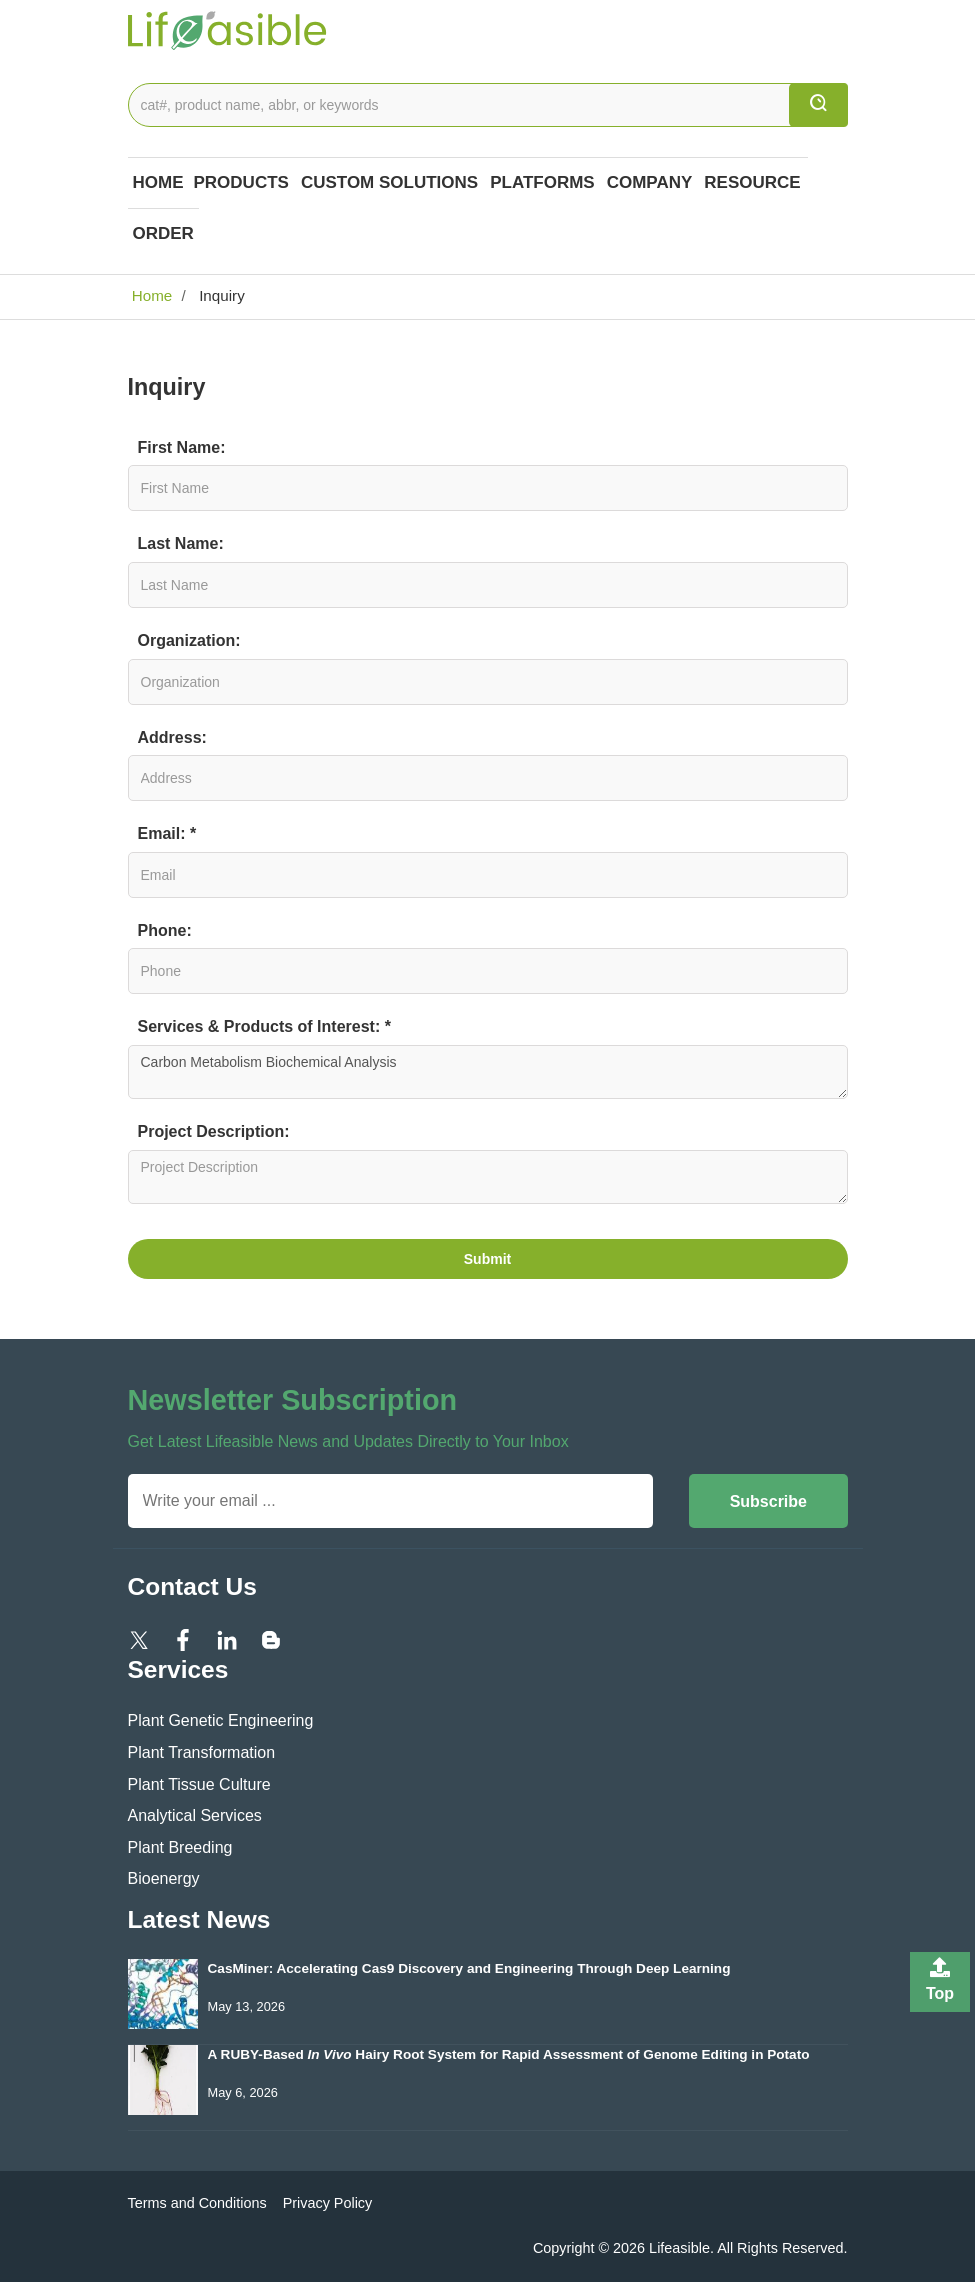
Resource (752, 182)
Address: (172, 737)
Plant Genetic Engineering (221, 1720)
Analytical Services (195, 1815)
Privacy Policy (328, 2203)
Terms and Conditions (197, 2203)
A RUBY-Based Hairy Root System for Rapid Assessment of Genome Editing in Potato (509, 2054)
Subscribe (768, 1501)
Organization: (189, 640)
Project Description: (214, 1131)
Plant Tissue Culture (199, 1784)
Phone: (165, 930)
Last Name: (181, 543)
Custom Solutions (389, 182)
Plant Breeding (180, 1847)
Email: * (167, 833)
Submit (487, 1259)
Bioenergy (164, 1878)
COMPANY (650, 182)
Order (163, 233)
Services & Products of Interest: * (264, 1026)
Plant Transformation (202, 1752)
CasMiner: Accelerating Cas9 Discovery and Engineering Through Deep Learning (469, 1968)
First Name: (182, 447)
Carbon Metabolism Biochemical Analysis (488, 1072)
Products (241, 182)
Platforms (542, 182)
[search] (818, 105)
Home (158, 182)
